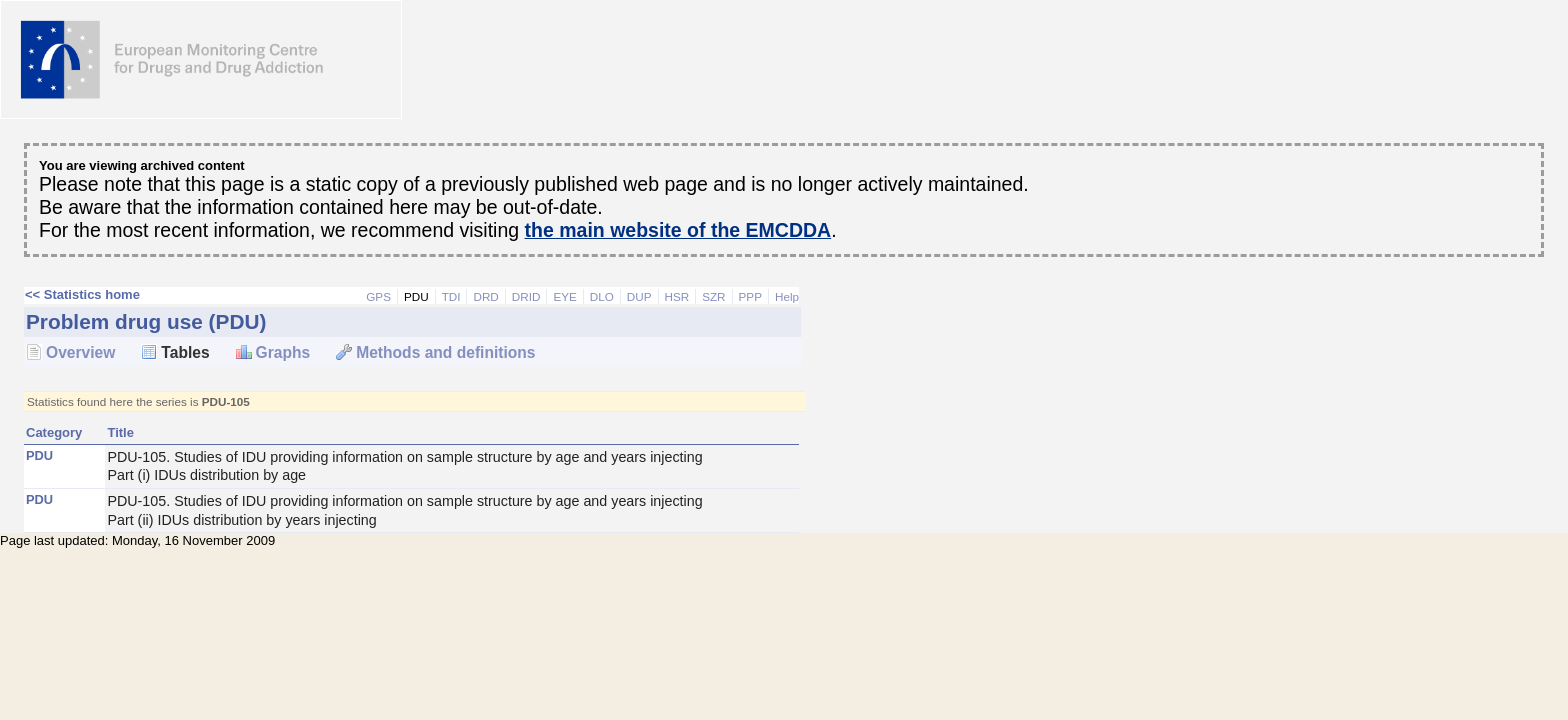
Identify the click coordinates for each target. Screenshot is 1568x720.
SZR (713, 296)
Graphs (283, 352)
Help (787, 296)
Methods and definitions (445, 352)
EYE (564, 296)
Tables (185, 352)
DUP (639, 296)
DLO (602, 296)
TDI (451, 296)
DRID (526, 296)
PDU (416, 296)
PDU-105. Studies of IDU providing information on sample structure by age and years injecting (452, 467)
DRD (485, 296)
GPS (378, 296)
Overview (80, 352)
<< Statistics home (82, 294)
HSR (677, 296)
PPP (750, 296)
